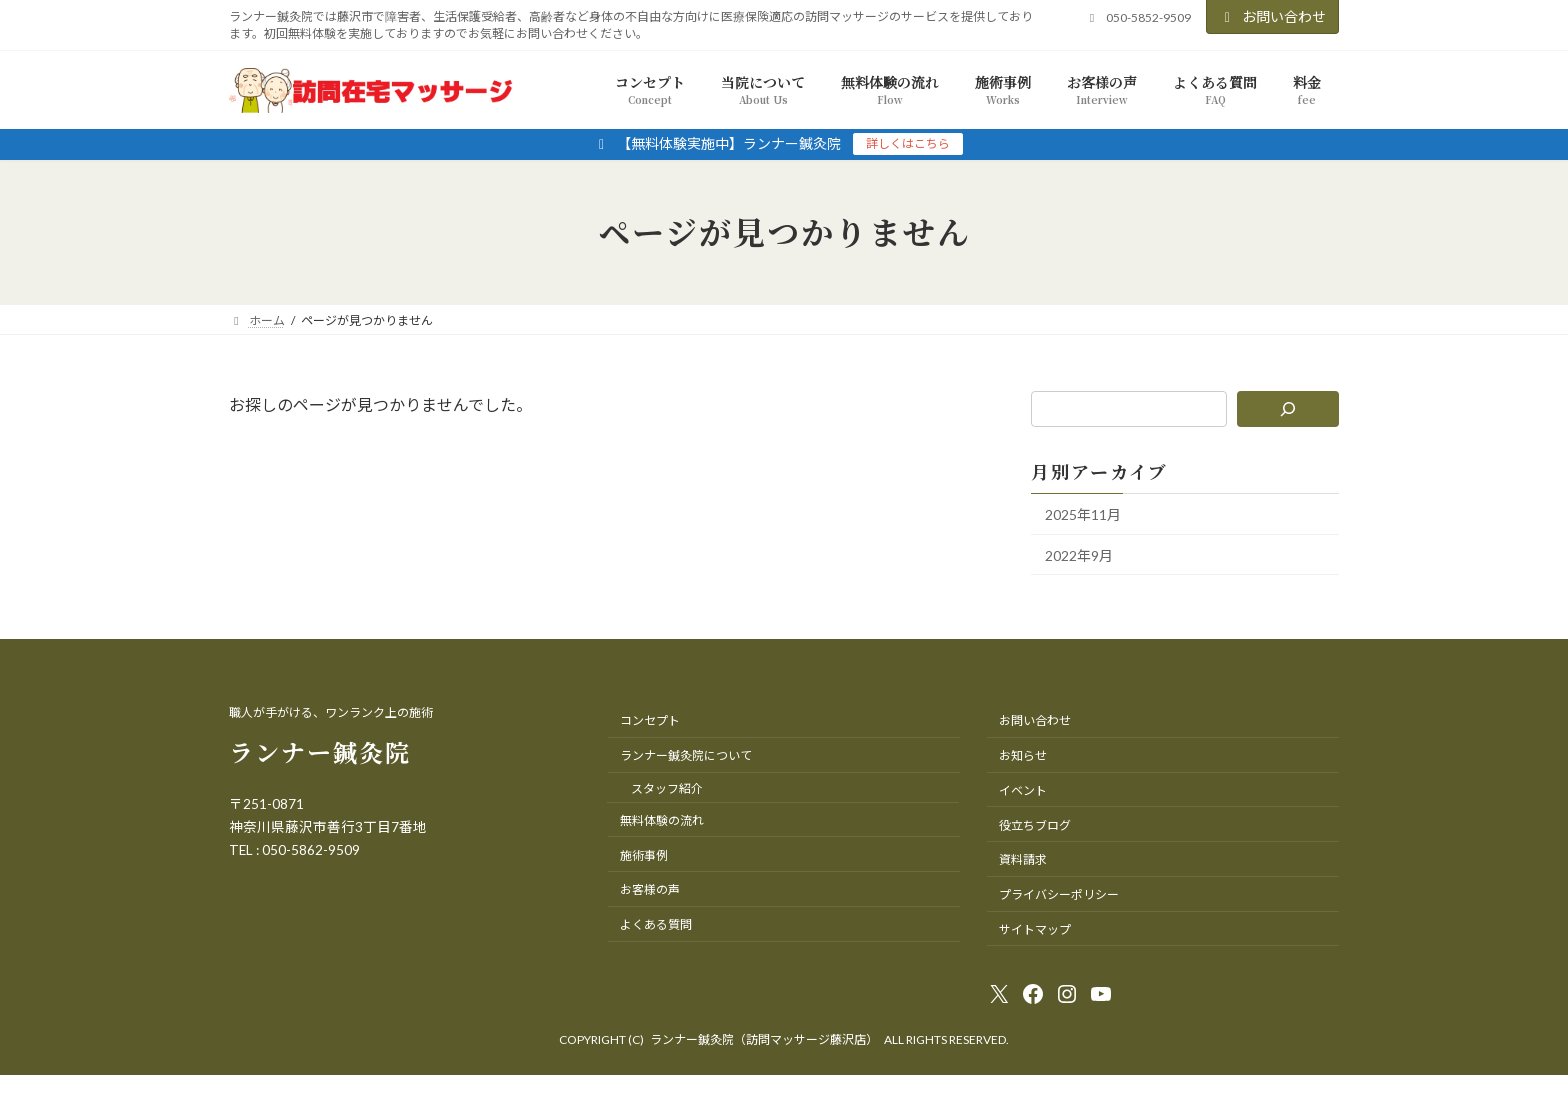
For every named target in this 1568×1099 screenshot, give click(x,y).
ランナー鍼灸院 (320, 751)
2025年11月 (1083, 514)
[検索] (1288, 409)
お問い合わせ (1273, 16)
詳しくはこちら (908, 143)
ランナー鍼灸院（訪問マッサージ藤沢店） (764, 1039)
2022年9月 (1079, 554)
